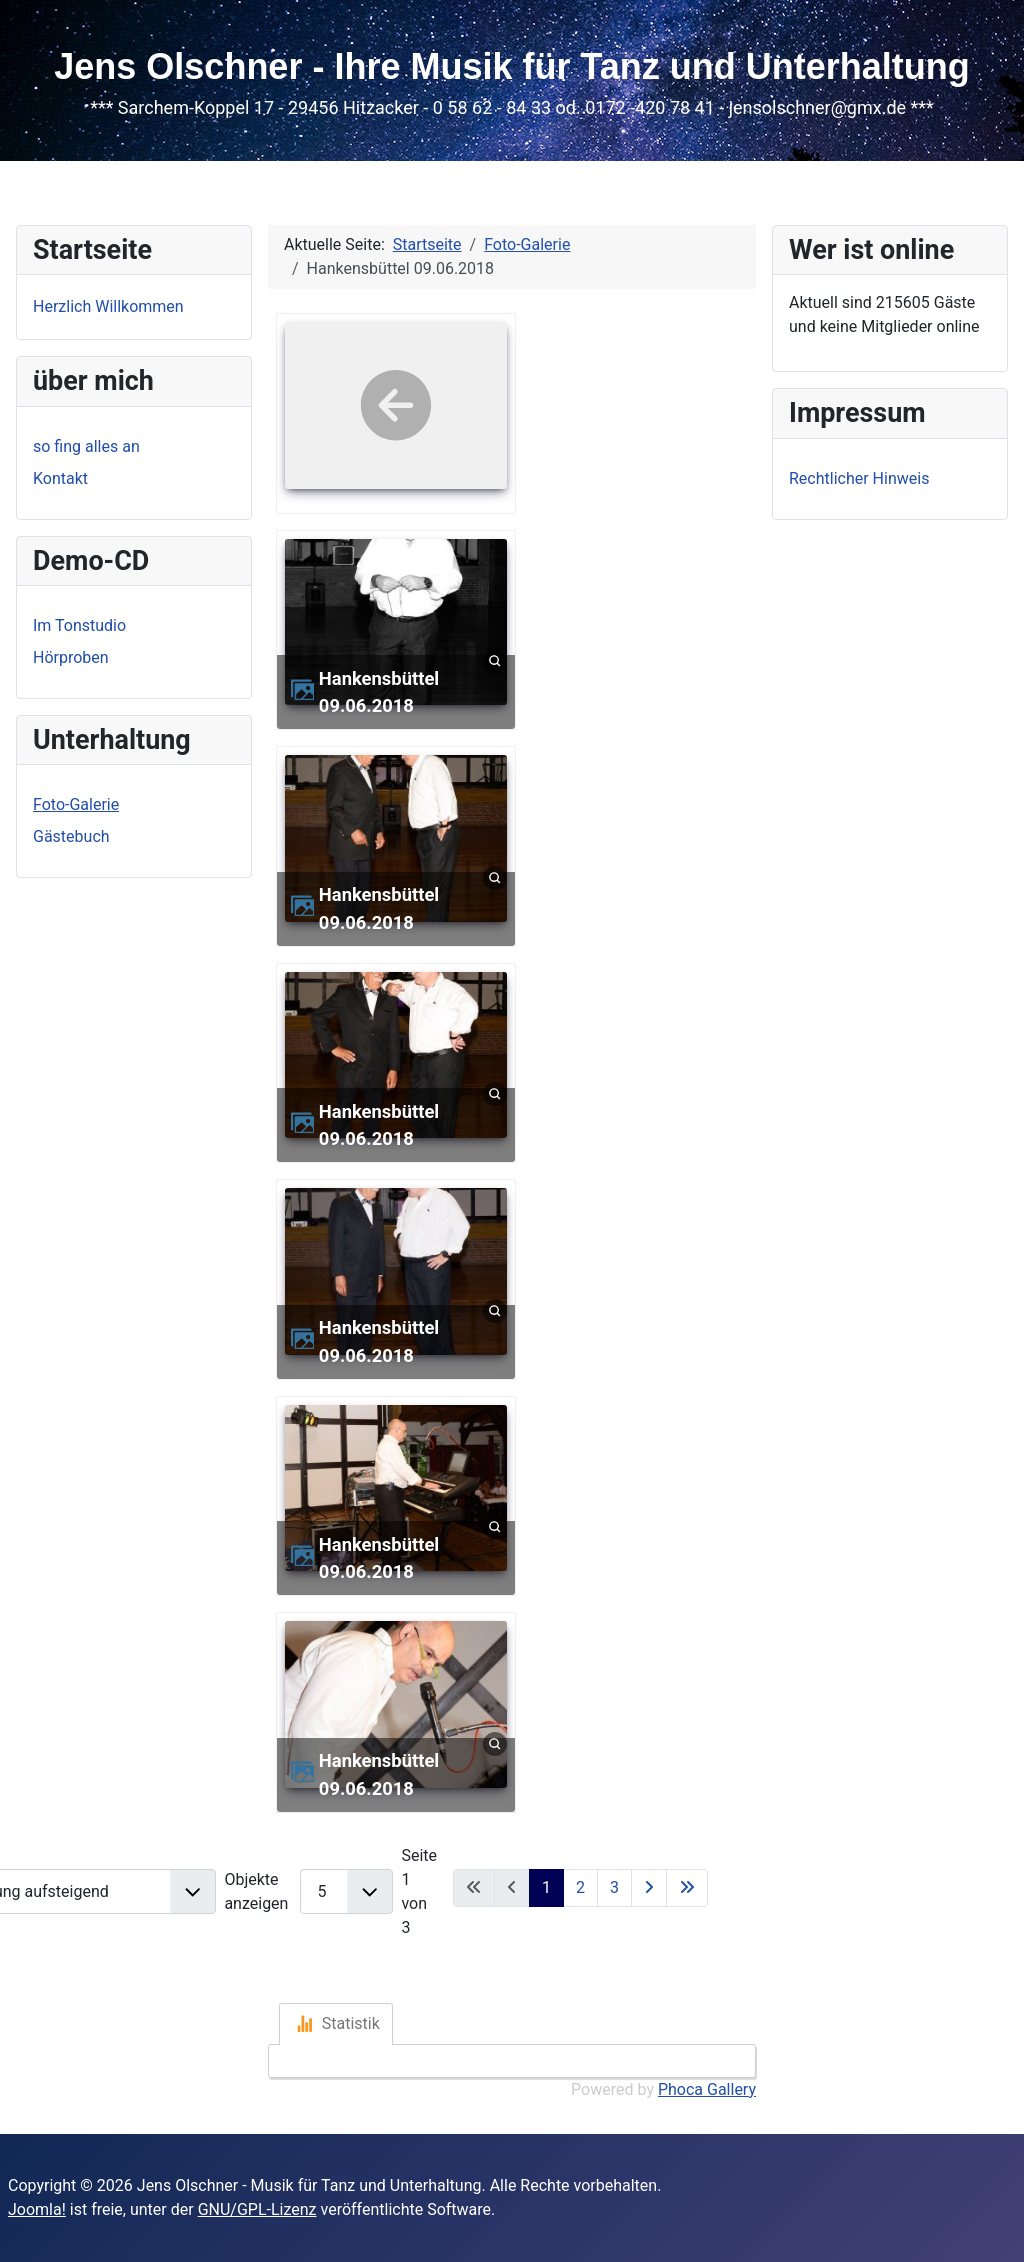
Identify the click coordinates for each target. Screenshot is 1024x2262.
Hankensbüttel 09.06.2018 (379, 692)
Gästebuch (71, 836)
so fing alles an (86, 446)
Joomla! (37, 2209)
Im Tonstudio (79, 625)
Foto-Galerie (76, 804)
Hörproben (71, 657)
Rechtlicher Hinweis (859, 478)
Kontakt (60, 478)
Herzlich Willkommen (108, 306)
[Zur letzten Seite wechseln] (687, 1888)
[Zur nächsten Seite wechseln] (649, 1888)
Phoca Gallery (707, 2089)
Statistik (338, 2024)
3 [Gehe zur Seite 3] (614, 1887)
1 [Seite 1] (546, 1887)
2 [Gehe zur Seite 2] (580, 1887)
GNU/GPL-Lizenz (257, 2209)
